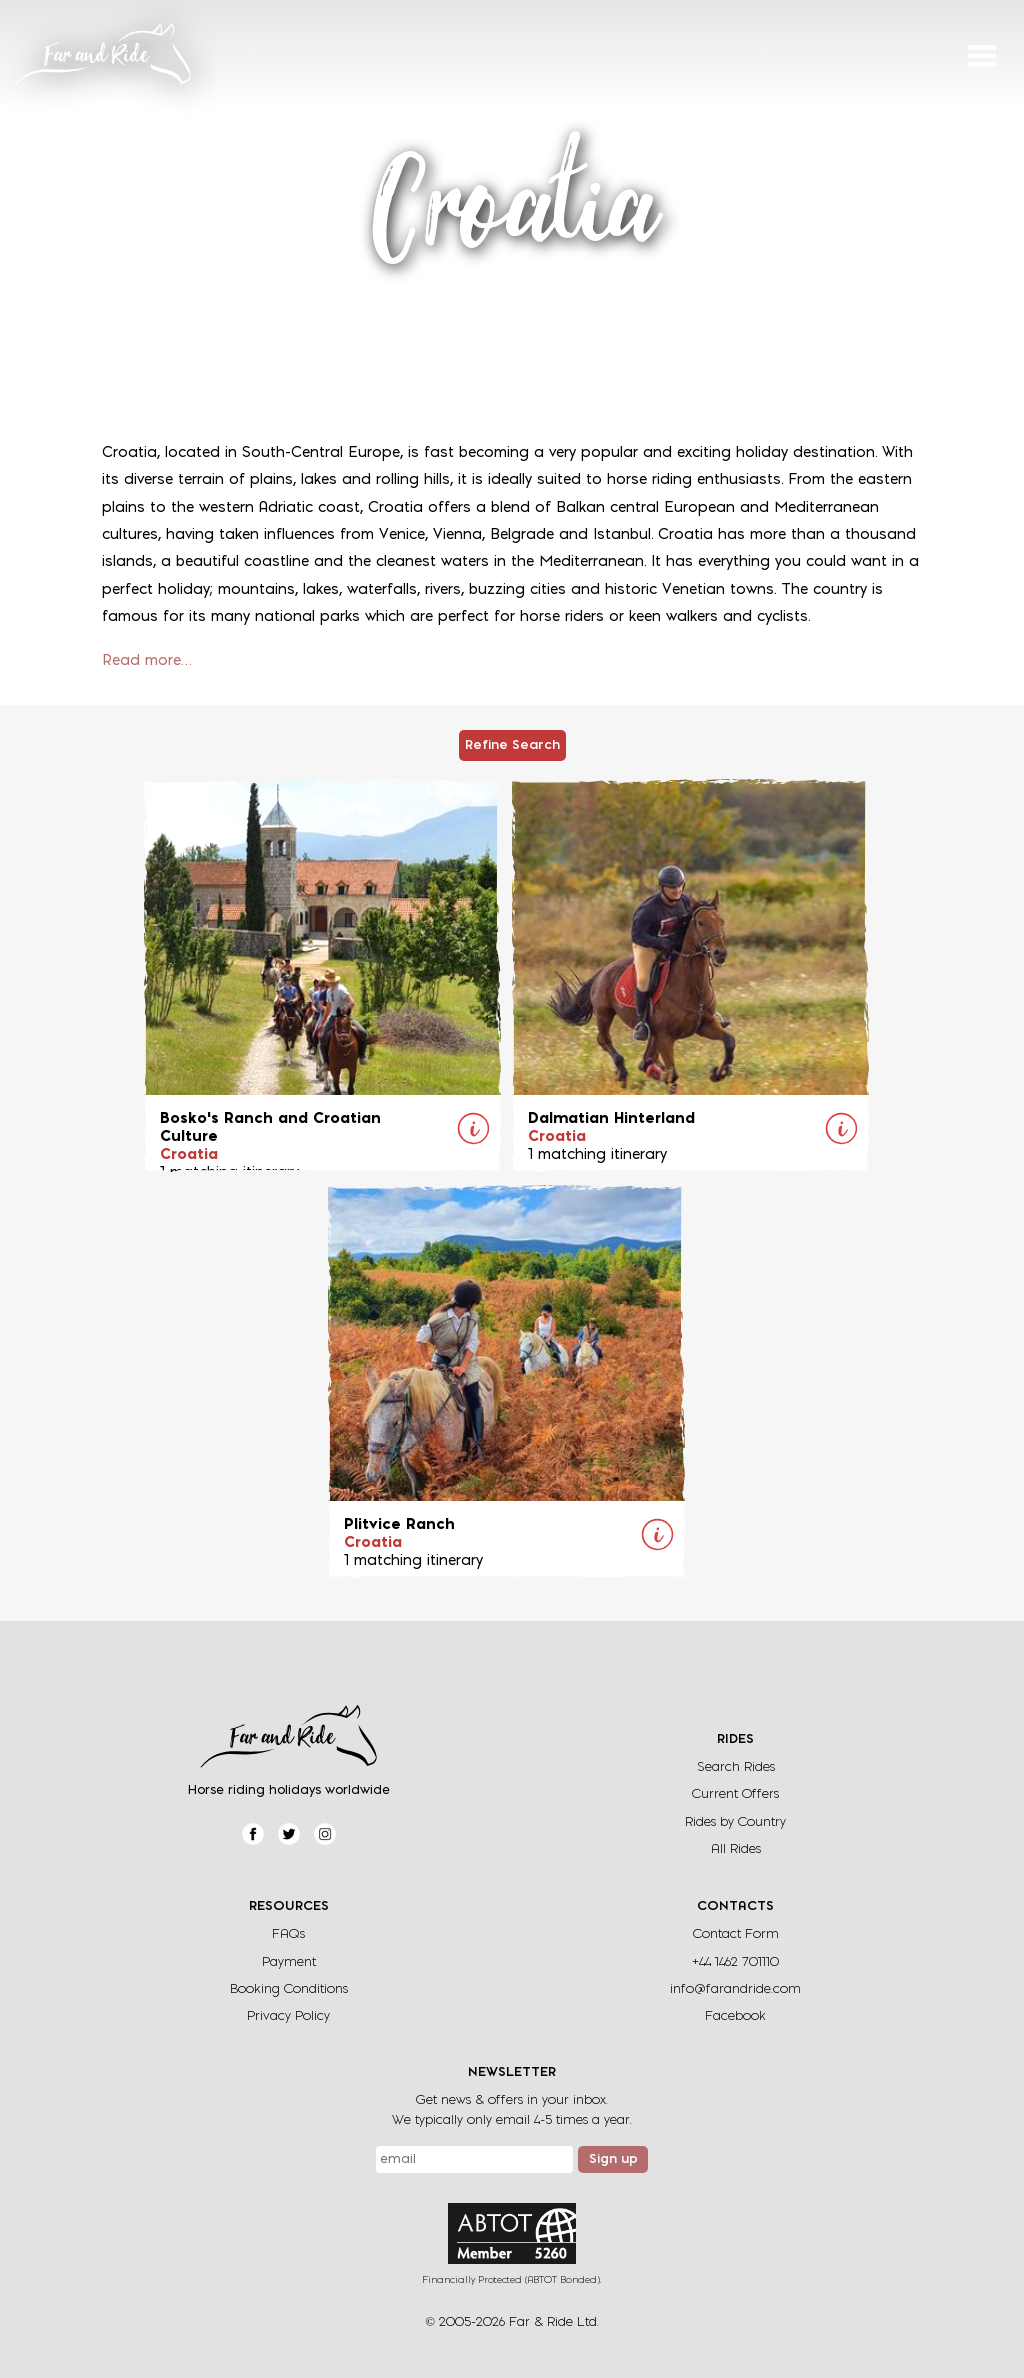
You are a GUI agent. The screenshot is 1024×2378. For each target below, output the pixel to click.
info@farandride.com (735, 1989)
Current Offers (735, 1794)
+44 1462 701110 (735, 1962)
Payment (289, 1962)
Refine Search (512, 746)
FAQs (288, 1934)
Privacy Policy (288, 2016)
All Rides (736, 1849)
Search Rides (736, 1767)
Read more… (147, 661)
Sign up (613, 2160)
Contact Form (736, 1934)
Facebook (735, 2016)
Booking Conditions (289, 1989)
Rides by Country (735, 1822)
